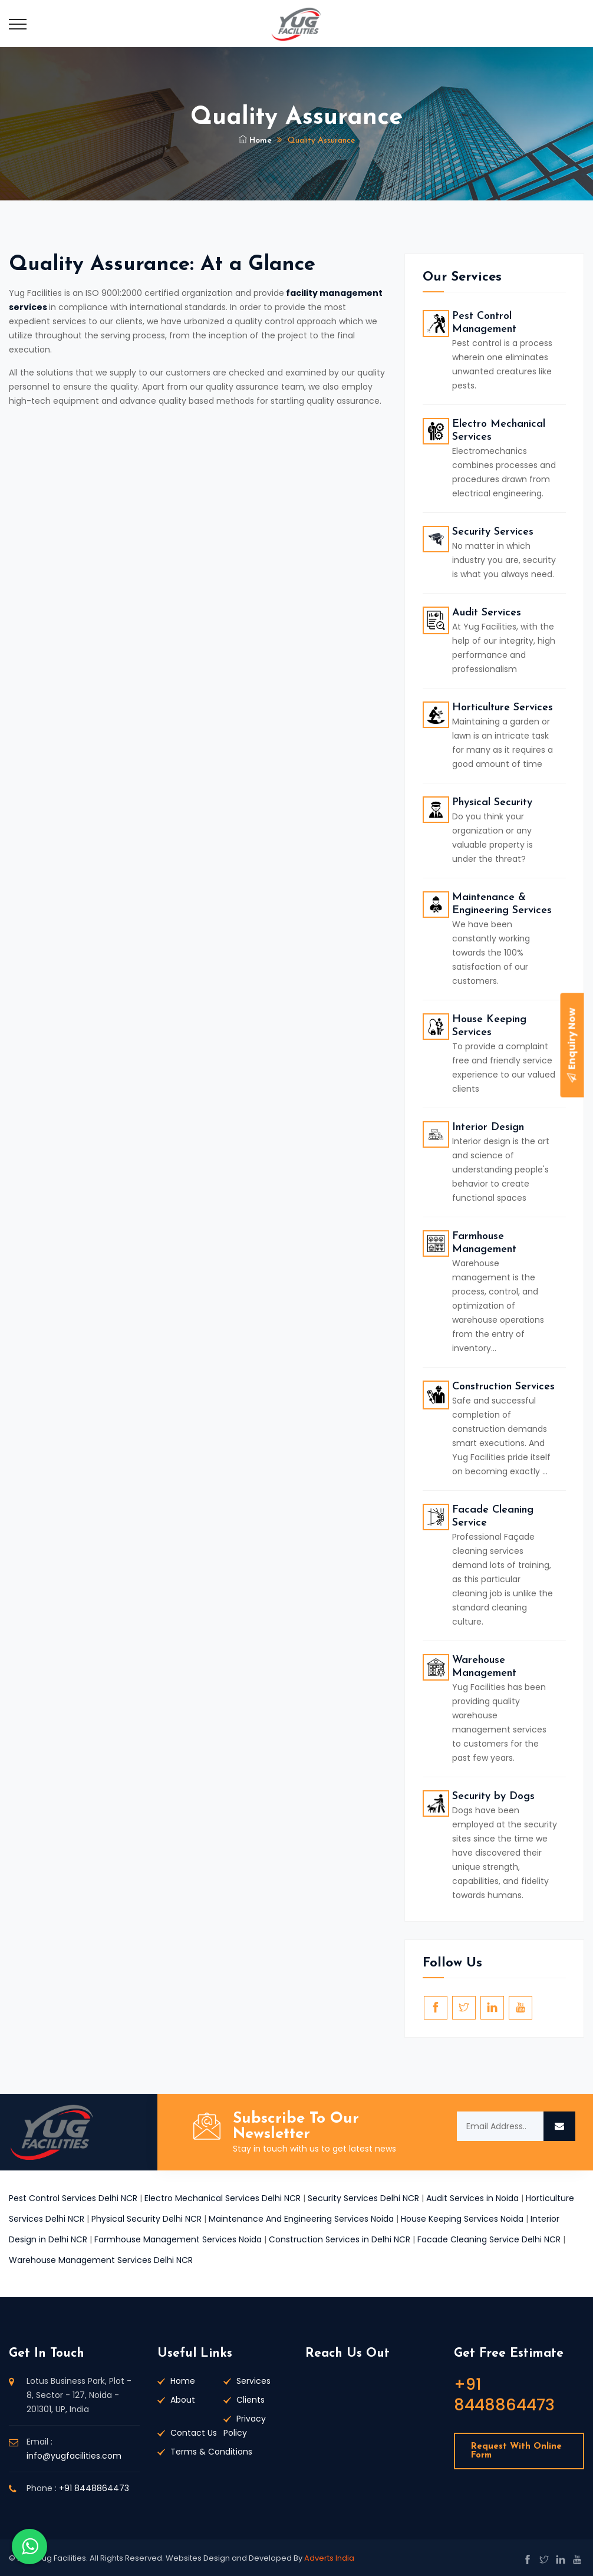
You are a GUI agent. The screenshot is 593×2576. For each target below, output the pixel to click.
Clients (250, 2400)
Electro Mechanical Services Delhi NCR (222, 2198)
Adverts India (329, 2558)
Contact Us (193, 2433)
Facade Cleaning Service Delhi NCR (489, 2239)
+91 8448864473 (94, 2488)
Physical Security (492, 802)
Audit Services (486, 612)
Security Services (492, 532)
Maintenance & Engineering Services (502, 904)
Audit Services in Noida (472, 2198)
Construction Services (503, 1386)
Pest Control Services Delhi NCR (73, 2198)
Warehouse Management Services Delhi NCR (101, 2260)
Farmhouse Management (484, 1243)
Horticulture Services (502, 707)
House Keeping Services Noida (462, 2219)
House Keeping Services (489, 1026)
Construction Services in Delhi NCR (339, 2239)
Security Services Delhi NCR (363, 2198)
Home (255, 140)
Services (253, 2381)
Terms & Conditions (211, 2452)
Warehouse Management (484, 1667)
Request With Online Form (516, 2451)
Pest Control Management (484, 323)
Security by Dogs (493, 1796)
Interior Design (488, 1127)
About (182, 2400)
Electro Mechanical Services (498, 431)
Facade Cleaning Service (492, 1516)
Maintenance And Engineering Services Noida (301, 2219)
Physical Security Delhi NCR (146, 2219)
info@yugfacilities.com (74, 2456)
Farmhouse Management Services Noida (178, 2239)
